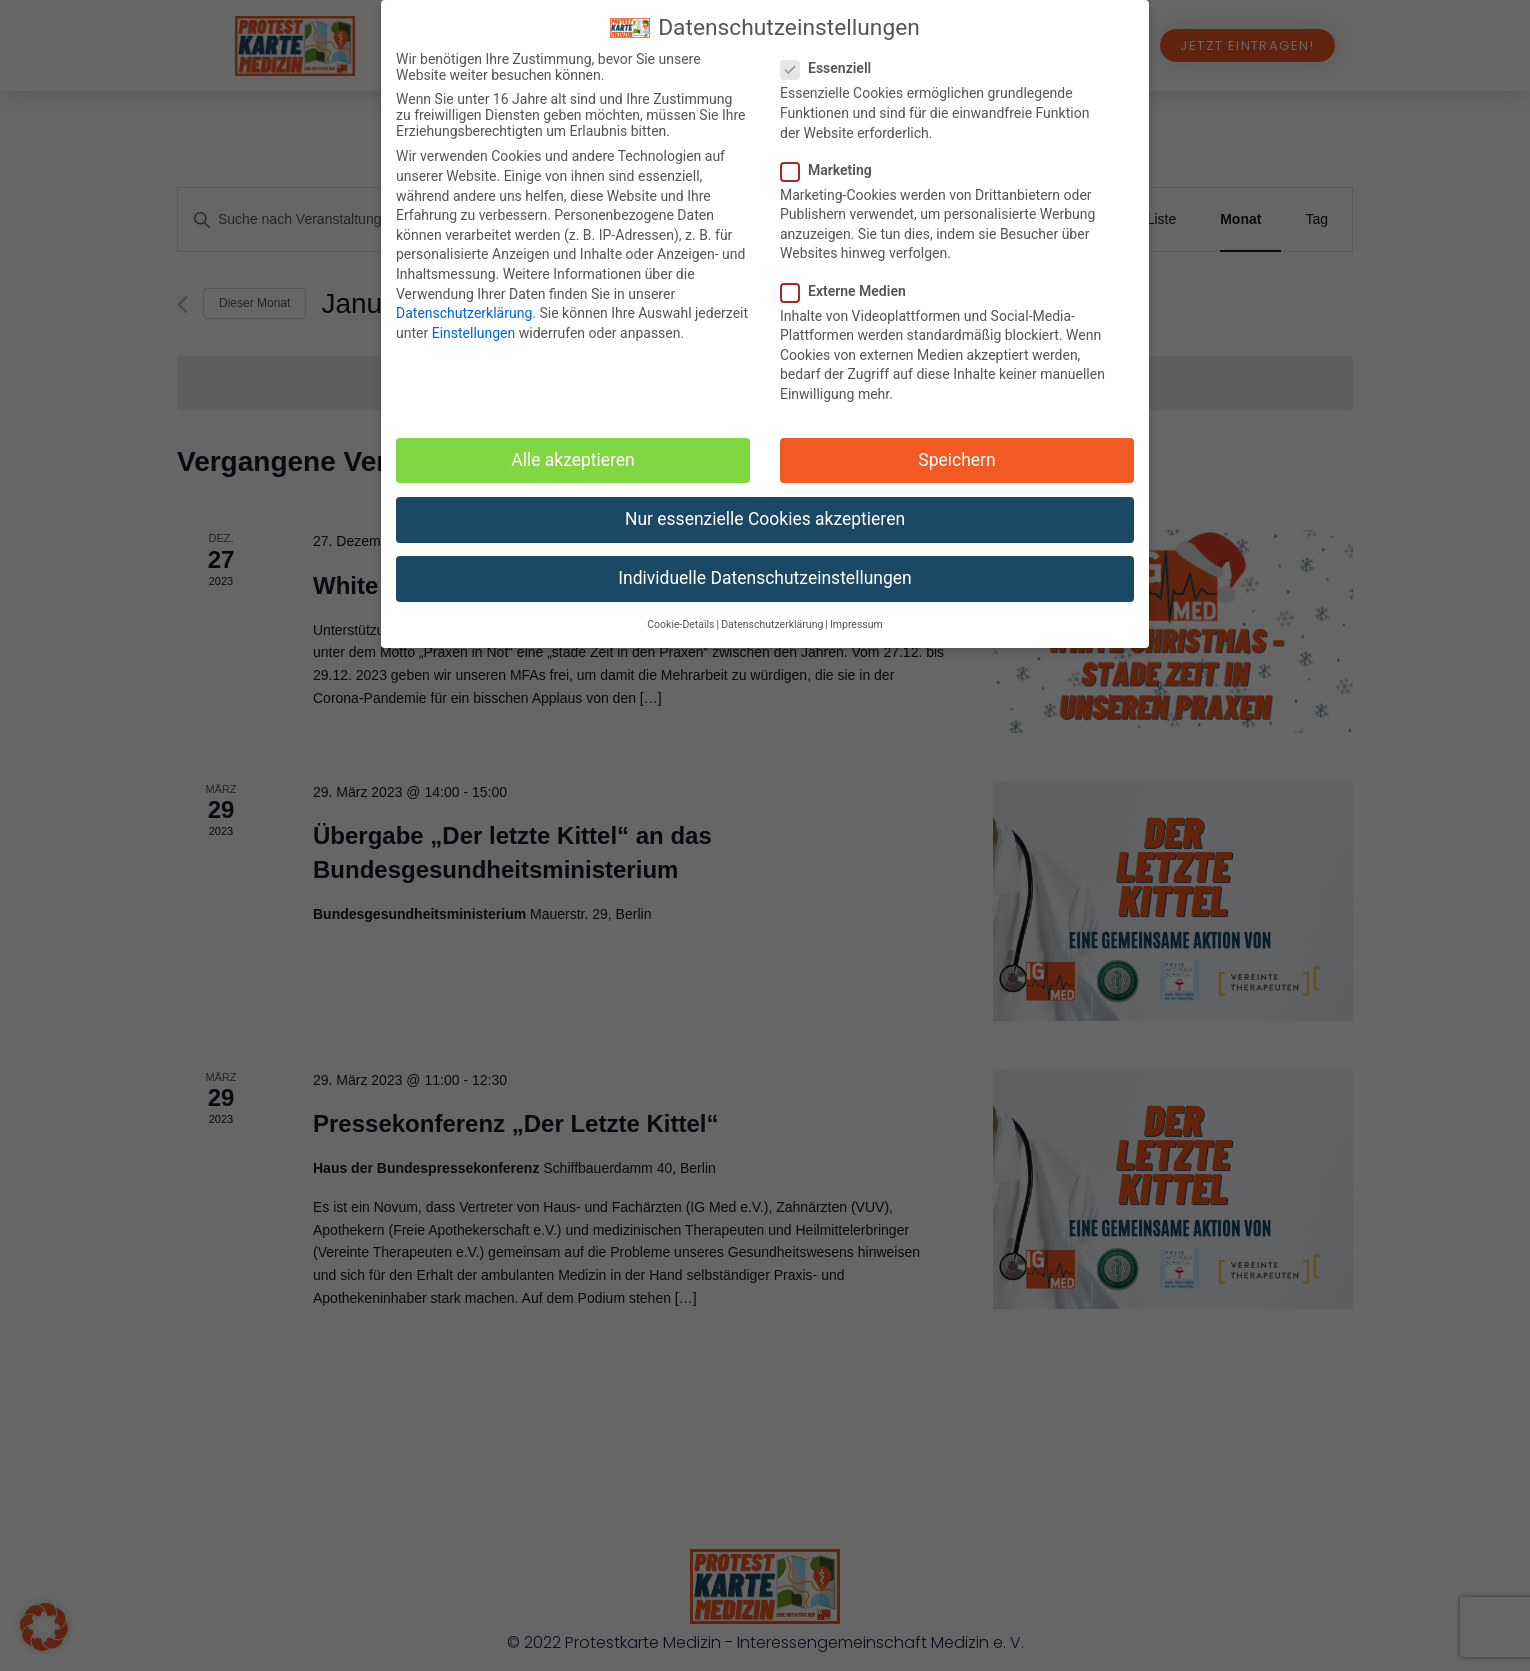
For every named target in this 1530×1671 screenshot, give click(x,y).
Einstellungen (474, 333)
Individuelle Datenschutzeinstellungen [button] (764, 578)
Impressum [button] (856, 624)
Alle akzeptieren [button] (573, 460)
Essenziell (832, 68)
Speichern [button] (956, 460)
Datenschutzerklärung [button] (772, 624)
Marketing (832, 170)
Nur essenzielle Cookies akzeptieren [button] (765, 519)
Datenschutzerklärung (464, 313)
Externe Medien (849, 291)
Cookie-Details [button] (680, 624)
